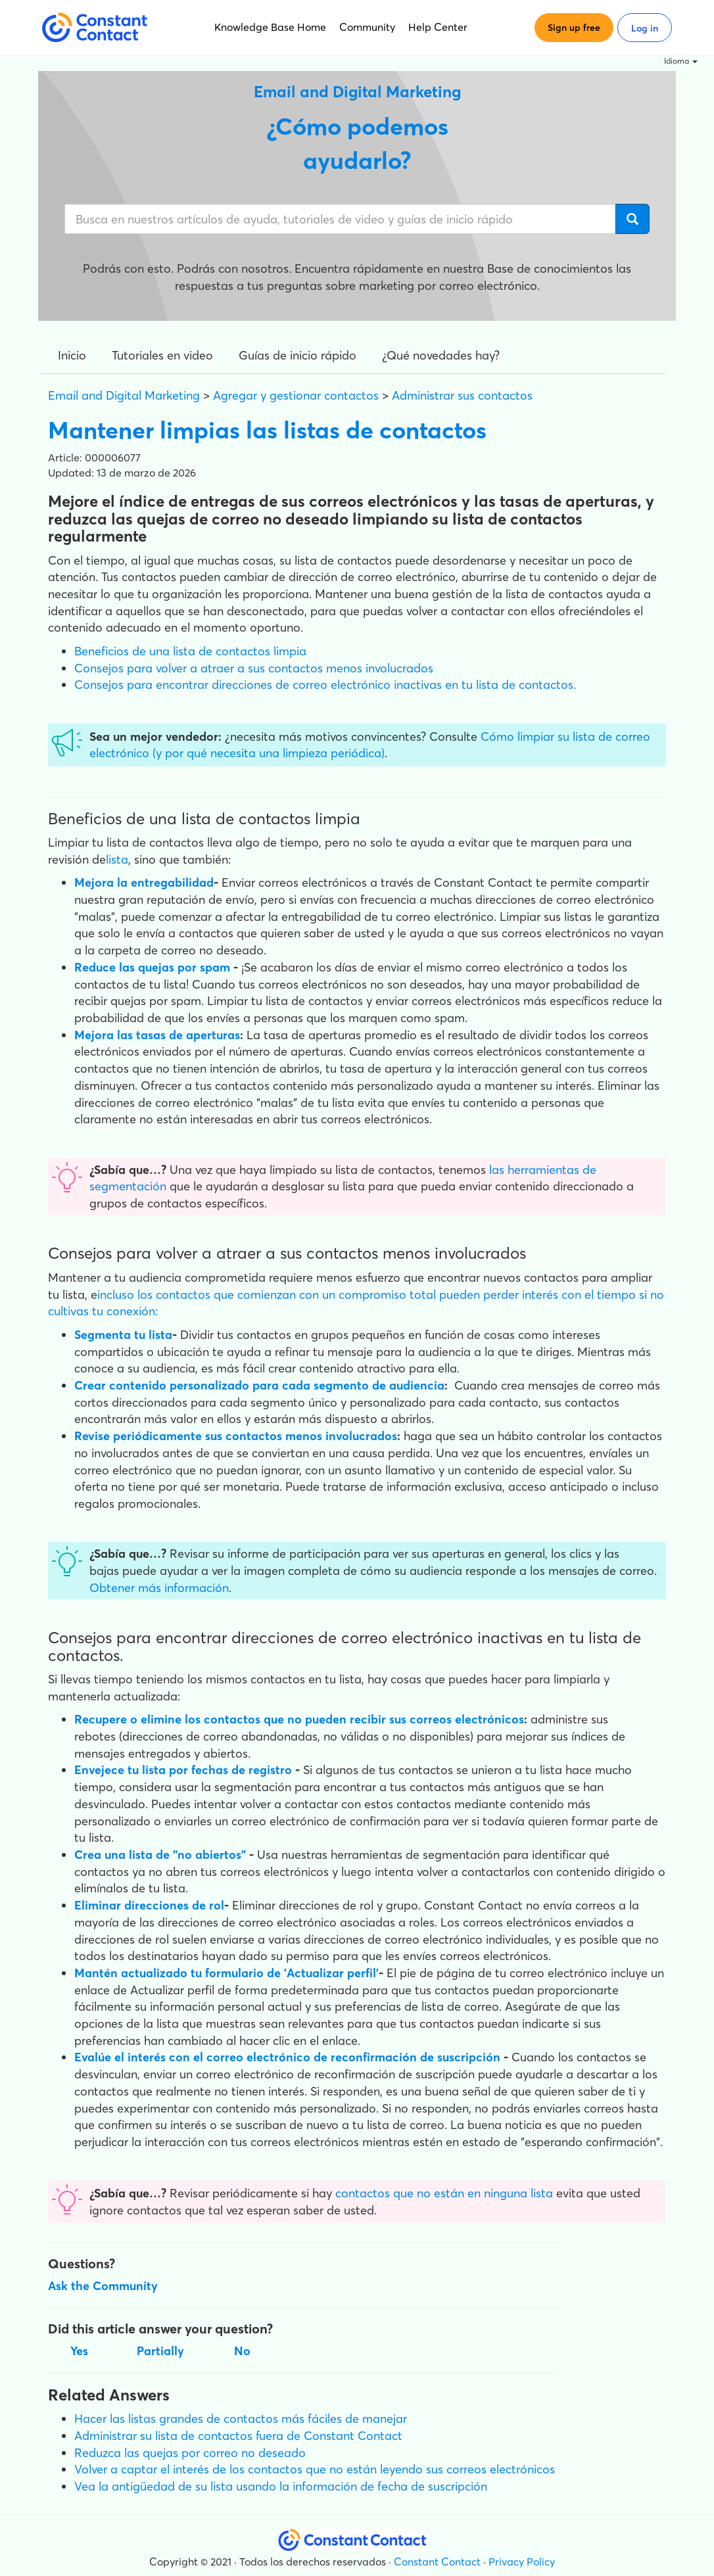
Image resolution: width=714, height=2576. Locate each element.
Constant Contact (437, 2561)
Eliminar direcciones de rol (149, 1905)
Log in (644, 28)
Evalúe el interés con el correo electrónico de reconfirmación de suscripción (287, 2057)
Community (367, 27)
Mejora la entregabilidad (144, 882)
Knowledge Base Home (270, 27)
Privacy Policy (521, 2561)
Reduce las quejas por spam (152, 967)
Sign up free (574, 28)
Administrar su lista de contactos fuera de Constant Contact (238, 2435)
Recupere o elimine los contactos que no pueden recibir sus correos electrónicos (299, 1719)
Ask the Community (103, 2285)
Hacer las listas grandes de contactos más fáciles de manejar (240, 2418)
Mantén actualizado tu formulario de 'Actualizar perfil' (226, 1972)
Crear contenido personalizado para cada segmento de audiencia (259, 1385)
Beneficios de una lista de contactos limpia (190, 651)
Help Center (437, 27)
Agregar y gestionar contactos (296, 395)
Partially (160, 2350)
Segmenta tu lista (123, 1334)
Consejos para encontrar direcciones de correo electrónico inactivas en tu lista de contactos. (325, 684)
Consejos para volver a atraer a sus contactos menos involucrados (253, 668)
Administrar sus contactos (462, 395)
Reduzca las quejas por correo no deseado (190, 2452)
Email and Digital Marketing (124, 395)
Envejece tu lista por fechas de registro (183, 1769)
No (242, 2350)
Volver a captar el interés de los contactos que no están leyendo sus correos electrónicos (314, 2469)
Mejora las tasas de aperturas (157, 1034)
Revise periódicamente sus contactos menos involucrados (235, 1435)
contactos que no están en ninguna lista (444, 2193)
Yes (79, 2350)
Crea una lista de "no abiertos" (160, 1854)
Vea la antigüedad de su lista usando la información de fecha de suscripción (280, 2486)
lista (117, 859)
